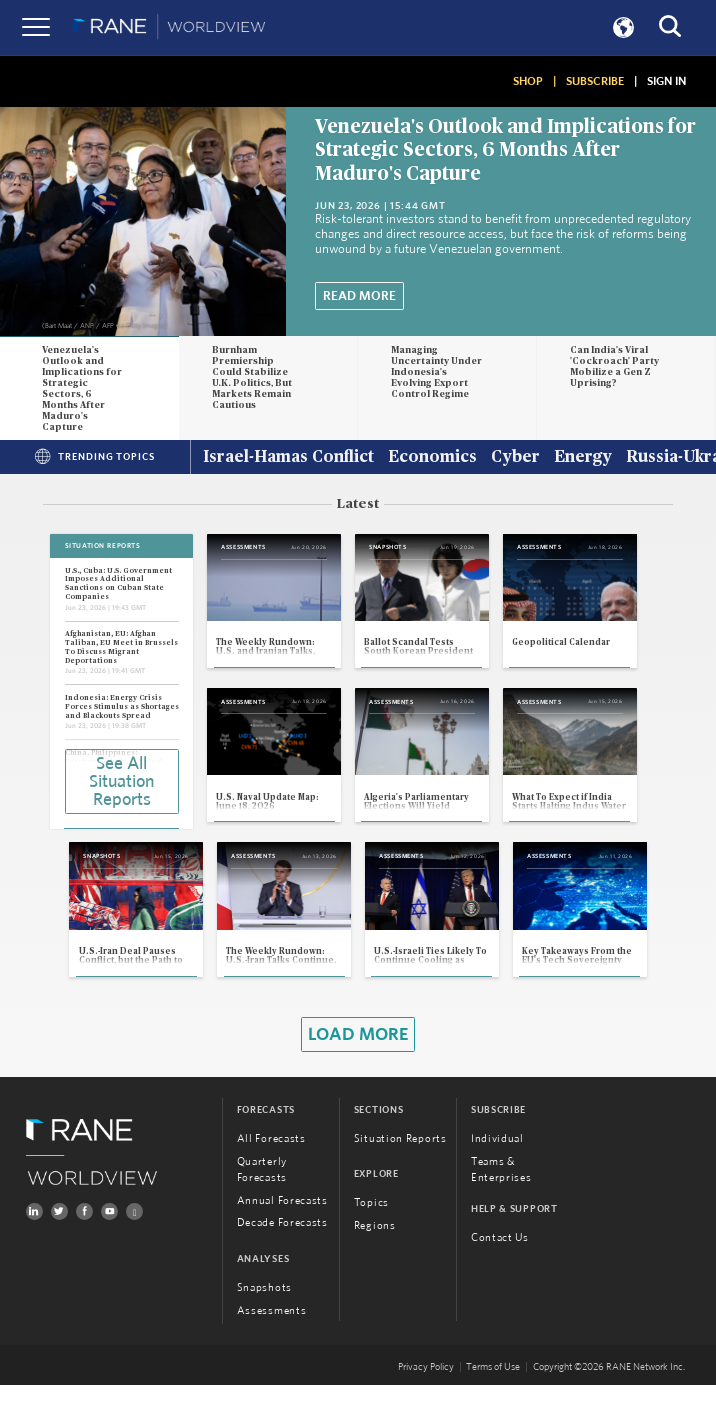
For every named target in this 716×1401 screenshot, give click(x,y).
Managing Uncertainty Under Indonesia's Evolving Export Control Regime (436, 372)
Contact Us (500, 1253)
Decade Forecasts (282, 1238)
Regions (375, 1241)
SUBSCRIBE (595, 81)
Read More (359, 296)
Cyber (515, 458)
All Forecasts (271, 1154)
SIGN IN (666, 81)
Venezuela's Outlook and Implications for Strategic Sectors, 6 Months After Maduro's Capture (505, 150)
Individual (497, 1154)
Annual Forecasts (282, 1215)
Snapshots (264, 1303)
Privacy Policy (426, 1383)
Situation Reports (400, 1154)
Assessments (272, 1326)
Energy (583, 458)
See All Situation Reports (121, 781)
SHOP (528, 81)
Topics (371, 1218)
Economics (432, 458)
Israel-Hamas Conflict (288, 458)
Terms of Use (493, 1383)
